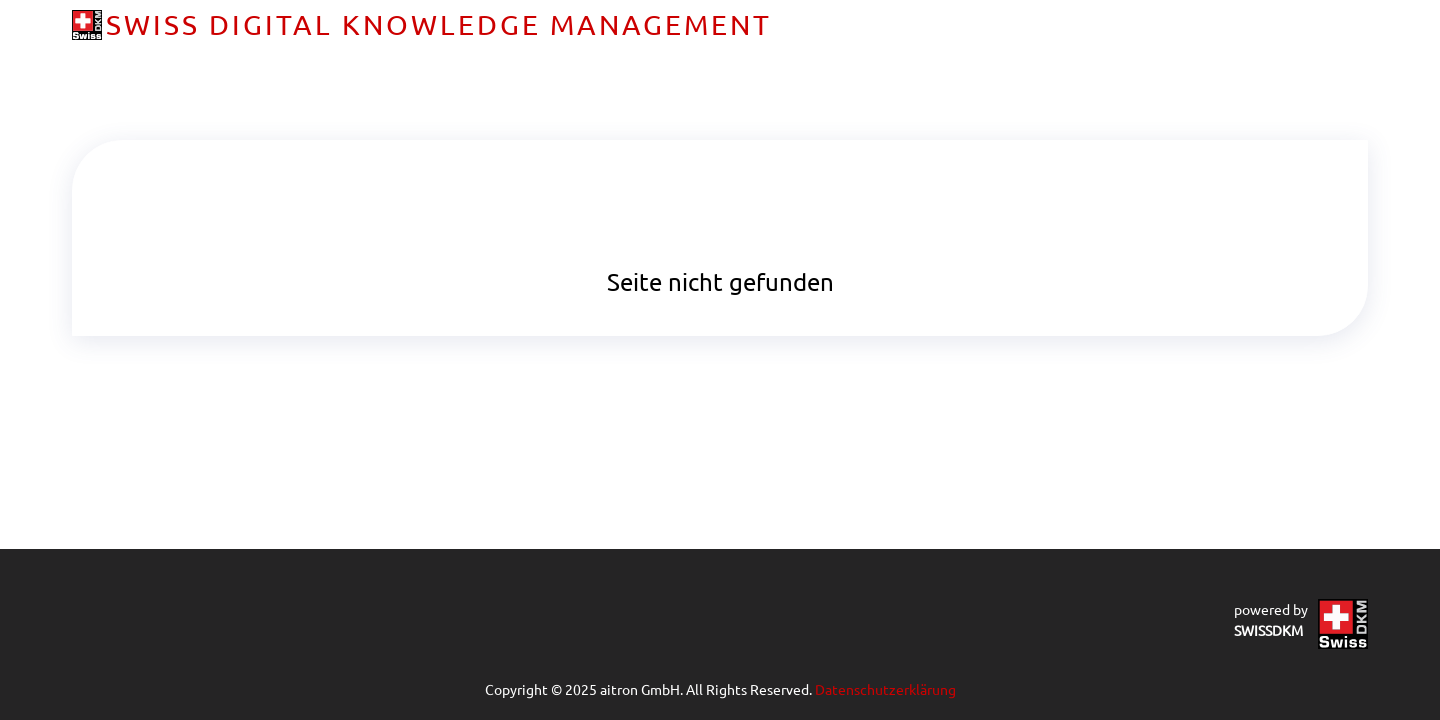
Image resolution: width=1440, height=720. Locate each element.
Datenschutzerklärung (885, 689)
